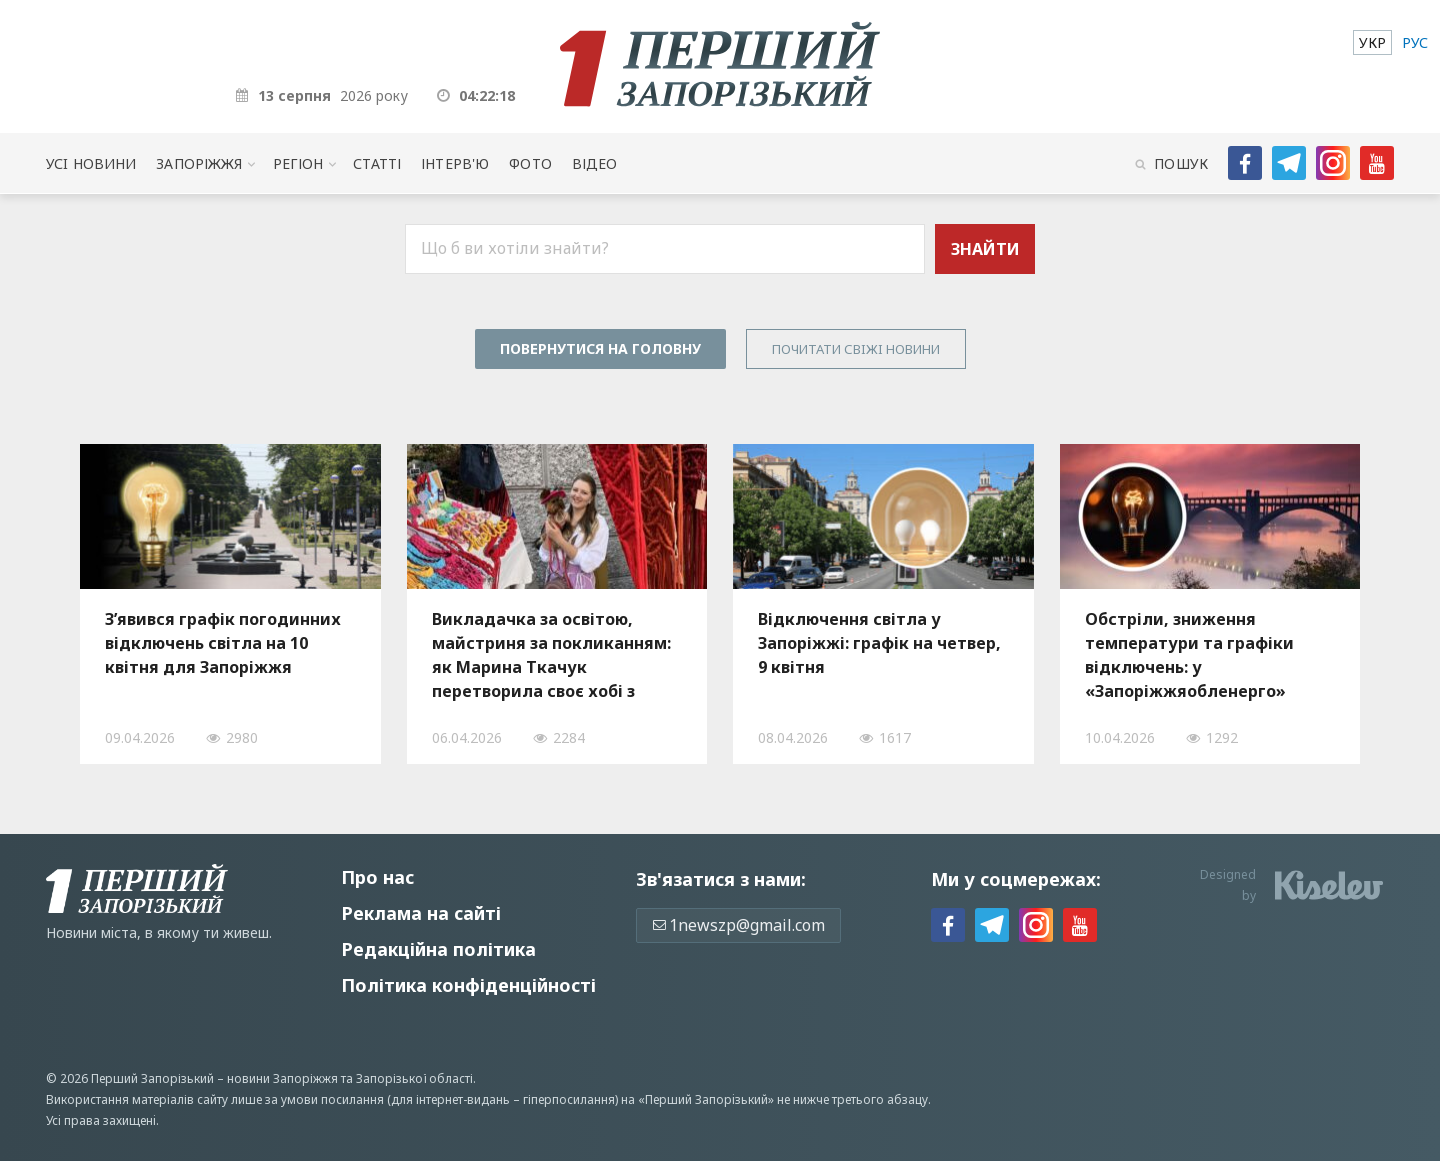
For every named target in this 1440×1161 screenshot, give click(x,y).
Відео (595, 163)
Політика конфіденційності (468, 985)
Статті (377, 163)
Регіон (298, 163)
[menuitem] (1372, 42)
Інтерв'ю (455, 163)
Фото (530, 163)
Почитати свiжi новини (856, 349)
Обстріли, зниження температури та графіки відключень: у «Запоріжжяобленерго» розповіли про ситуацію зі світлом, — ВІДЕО (1194, 655)
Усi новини (91, 163)
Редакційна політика (438, 949)
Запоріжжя (199, 163)
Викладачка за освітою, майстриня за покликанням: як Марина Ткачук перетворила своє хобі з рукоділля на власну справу (551, 655)
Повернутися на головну (600, 348)
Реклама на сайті (421, 913)
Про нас (377, 877)
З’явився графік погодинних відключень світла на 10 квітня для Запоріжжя (223, 643)
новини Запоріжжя (282, 1078)
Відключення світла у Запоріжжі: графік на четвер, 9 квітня (879, 643)
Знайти (985, 249)
